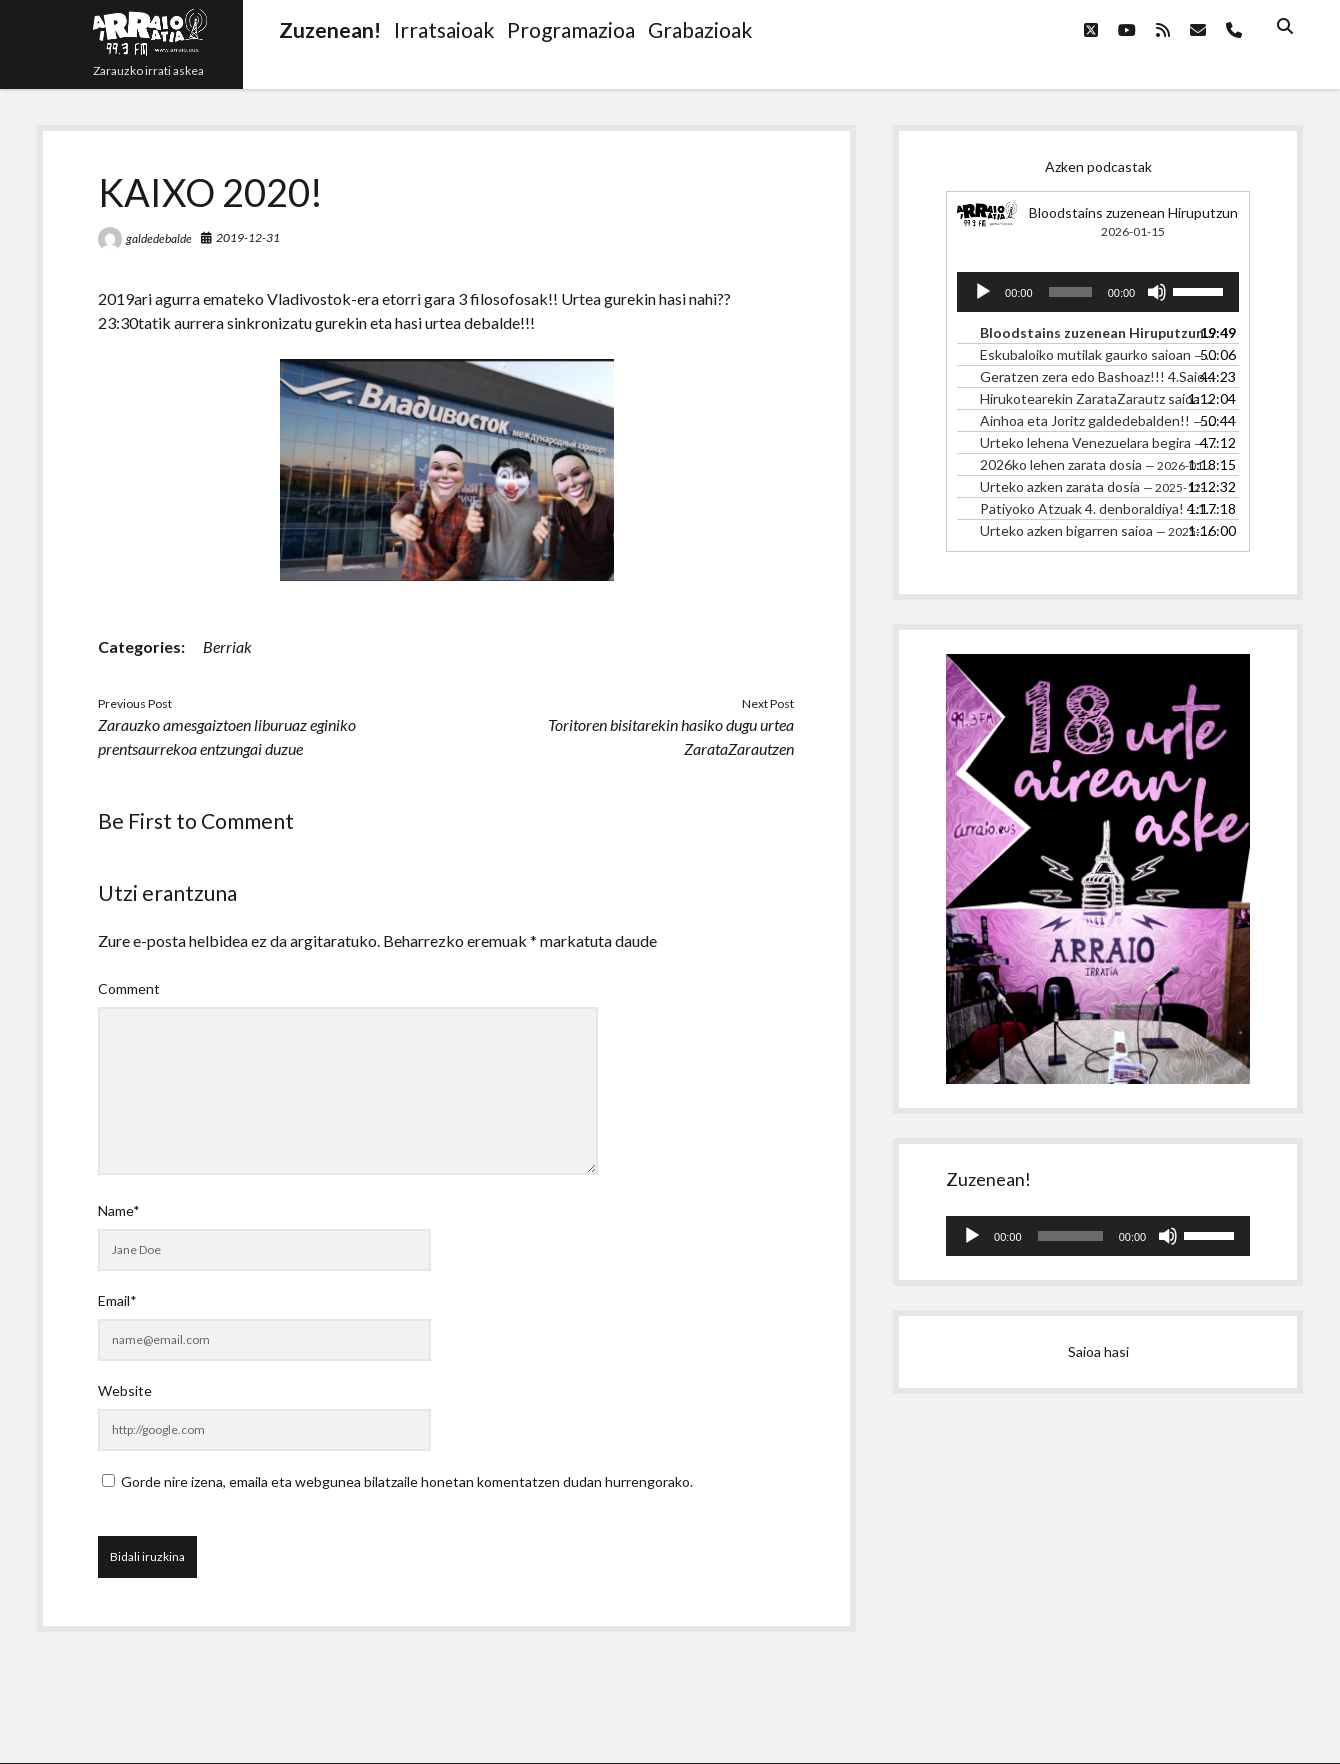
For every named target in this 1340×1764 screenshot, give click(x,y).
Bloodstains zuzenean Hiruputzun (1133, 212)
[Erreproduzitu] (983, 292)
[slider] (1070, 292)
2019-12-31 (248, 237)
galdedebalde (159, 238)
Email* (117, 1300)
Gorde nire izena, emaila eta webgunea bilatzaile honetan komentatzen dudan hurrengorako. (407, 1481)
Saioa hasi (1098, 1351)
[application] (1098, 292)
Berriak (227, 646)
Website (125, 1390)
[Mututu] (1157, 292)
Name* (119, 1210)
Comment (129, 988)
